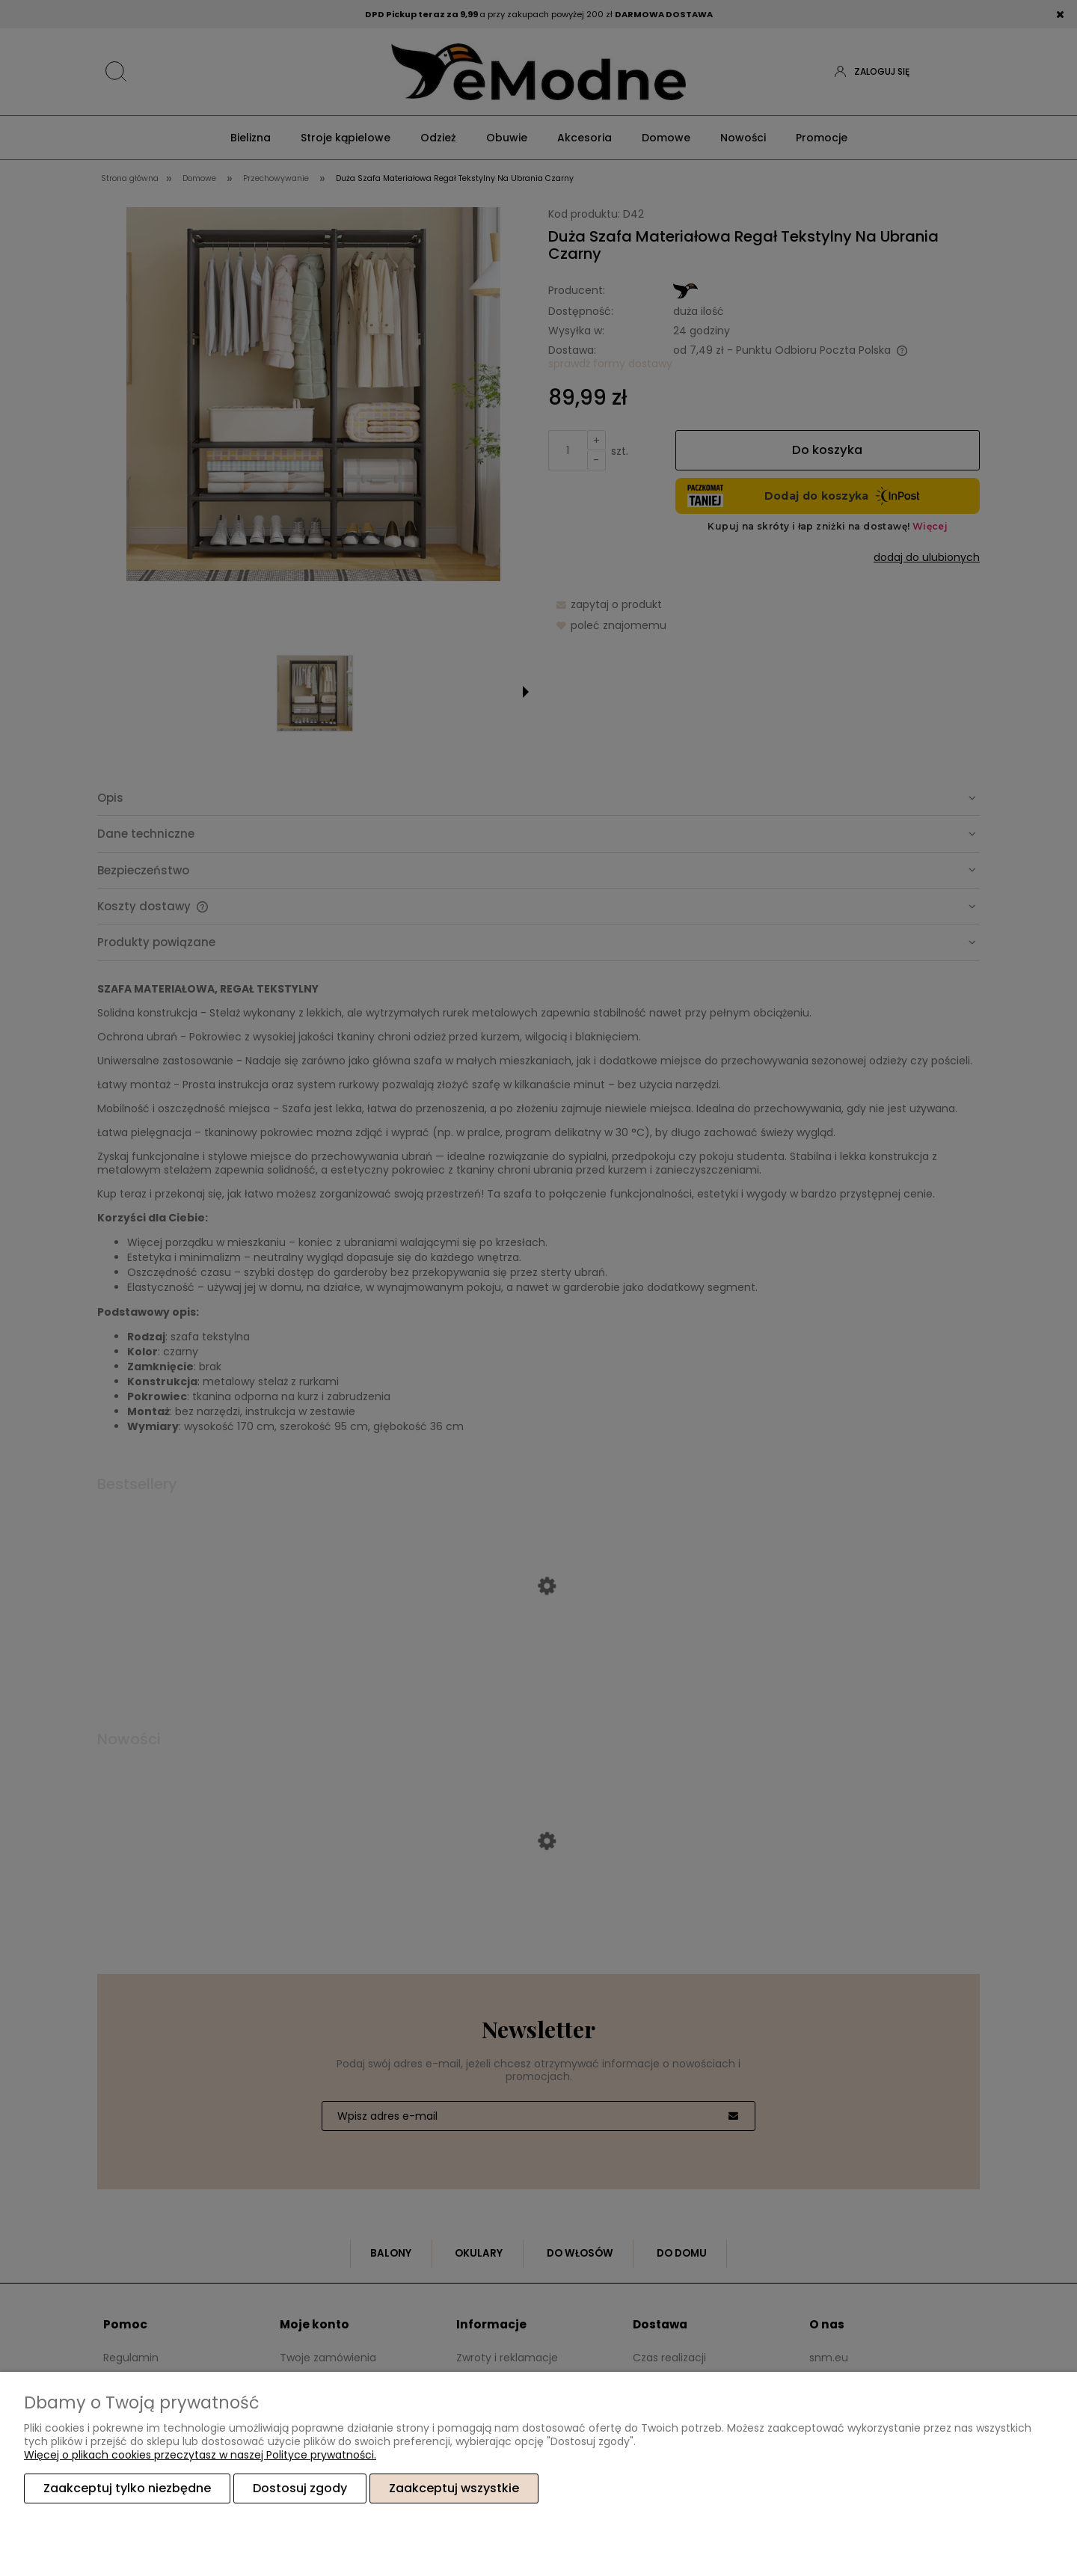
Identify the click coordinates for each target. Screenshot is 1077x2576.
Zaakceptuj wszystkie (454, 2488)
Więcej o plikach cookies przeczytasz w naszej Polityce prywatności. (200, 2455)
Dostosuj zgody (300, 2488)
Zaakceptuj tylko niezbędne (127, 2488)
